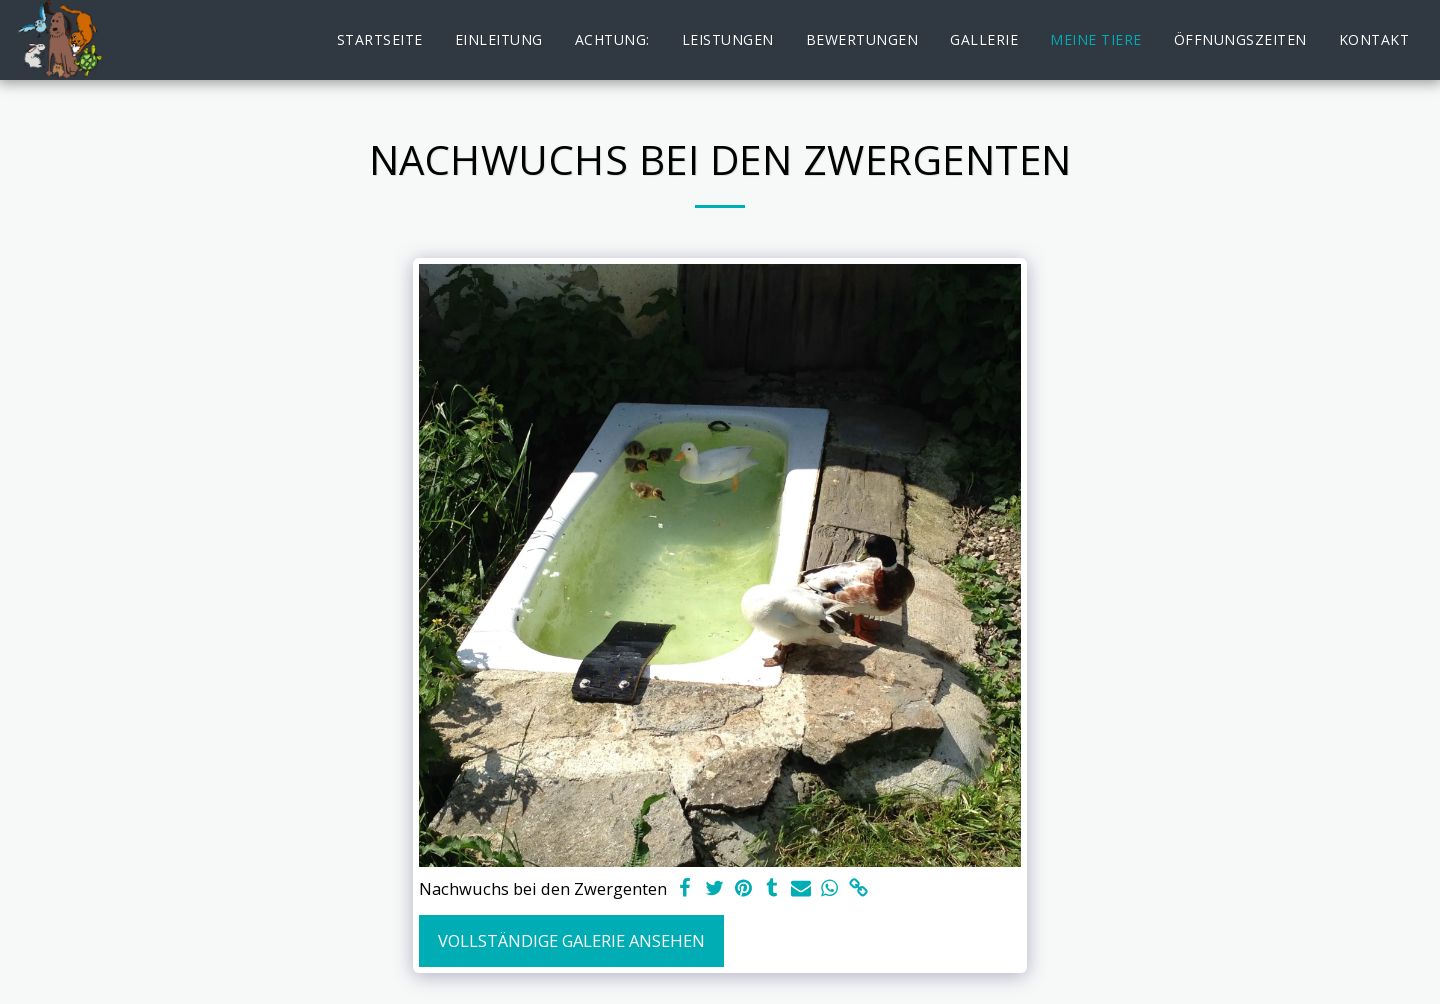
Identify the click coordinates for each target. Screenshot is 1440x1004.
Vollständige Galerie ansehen (571, 940)
